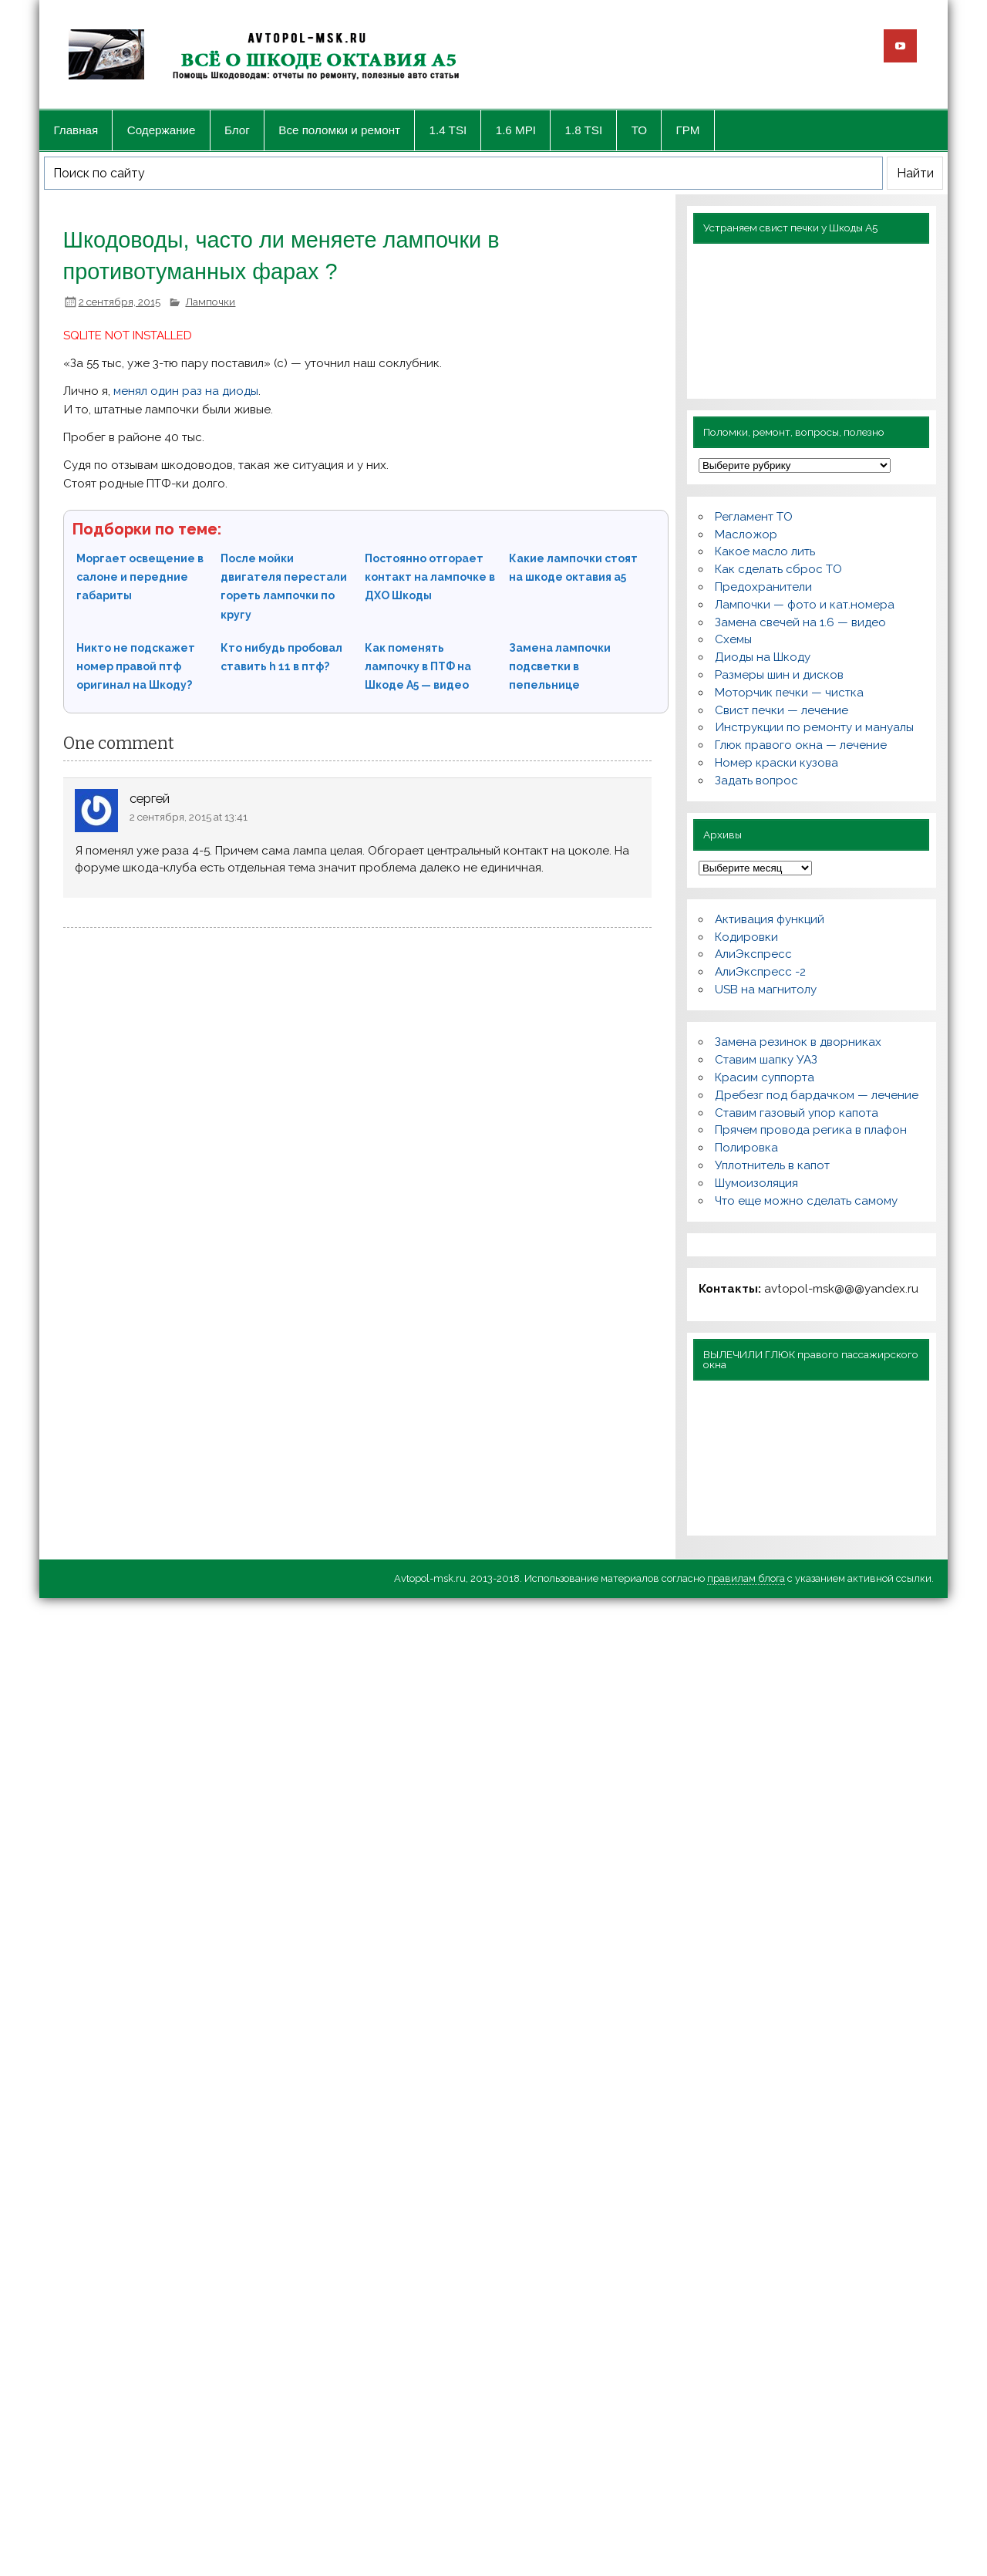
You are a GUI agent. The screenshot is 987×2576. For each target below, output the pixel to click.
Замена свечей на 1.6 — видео (800, 622)
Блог (237, 130)
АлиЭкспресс (753, 954)
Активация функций (769, 919)
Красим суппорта (764, 1077)
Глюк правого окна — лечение (801, 745)
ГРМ (688, 130)
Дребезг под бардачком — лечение (816, 1095)
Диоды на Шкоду (762, 657)
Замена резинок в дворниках (798, 1042)
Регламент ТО (754, 517)
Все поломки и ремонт (339, 130)
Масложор (746, 534)
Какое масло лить (765, 551)
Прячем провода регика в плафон (811, 1130)
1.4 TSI (448, 130)
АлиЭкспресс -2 (760, 972)
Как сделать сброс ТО (778, 569)
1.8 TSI (584, 130)
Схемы (733, 639)
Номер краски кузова (776, 763)
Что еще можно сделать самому (806, 1201)
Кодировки (746, 937)
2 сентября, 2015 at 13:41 (189, 817)
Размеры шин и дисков (779, 675)
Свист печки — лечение (781, 710)
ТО (639, 130)
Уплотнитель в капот (772, 1165)
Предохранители (763, 587)
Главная (75, 130)
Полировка (746, 1148)
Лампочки (210, 301)
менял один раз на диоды (185, 391)
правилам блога (746, 1578)
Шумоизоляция (756, 1183)
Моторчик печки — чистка (789, 693)
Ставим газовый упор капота (796, 1113)
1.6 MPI (516, 130)
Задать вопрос (756, 780)
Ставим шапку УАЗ (766, 1060)
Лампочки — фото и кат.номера (804, 605)
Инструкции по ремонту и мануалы (814, 727)
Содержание (161, 130)
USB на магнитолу (766, 989)
